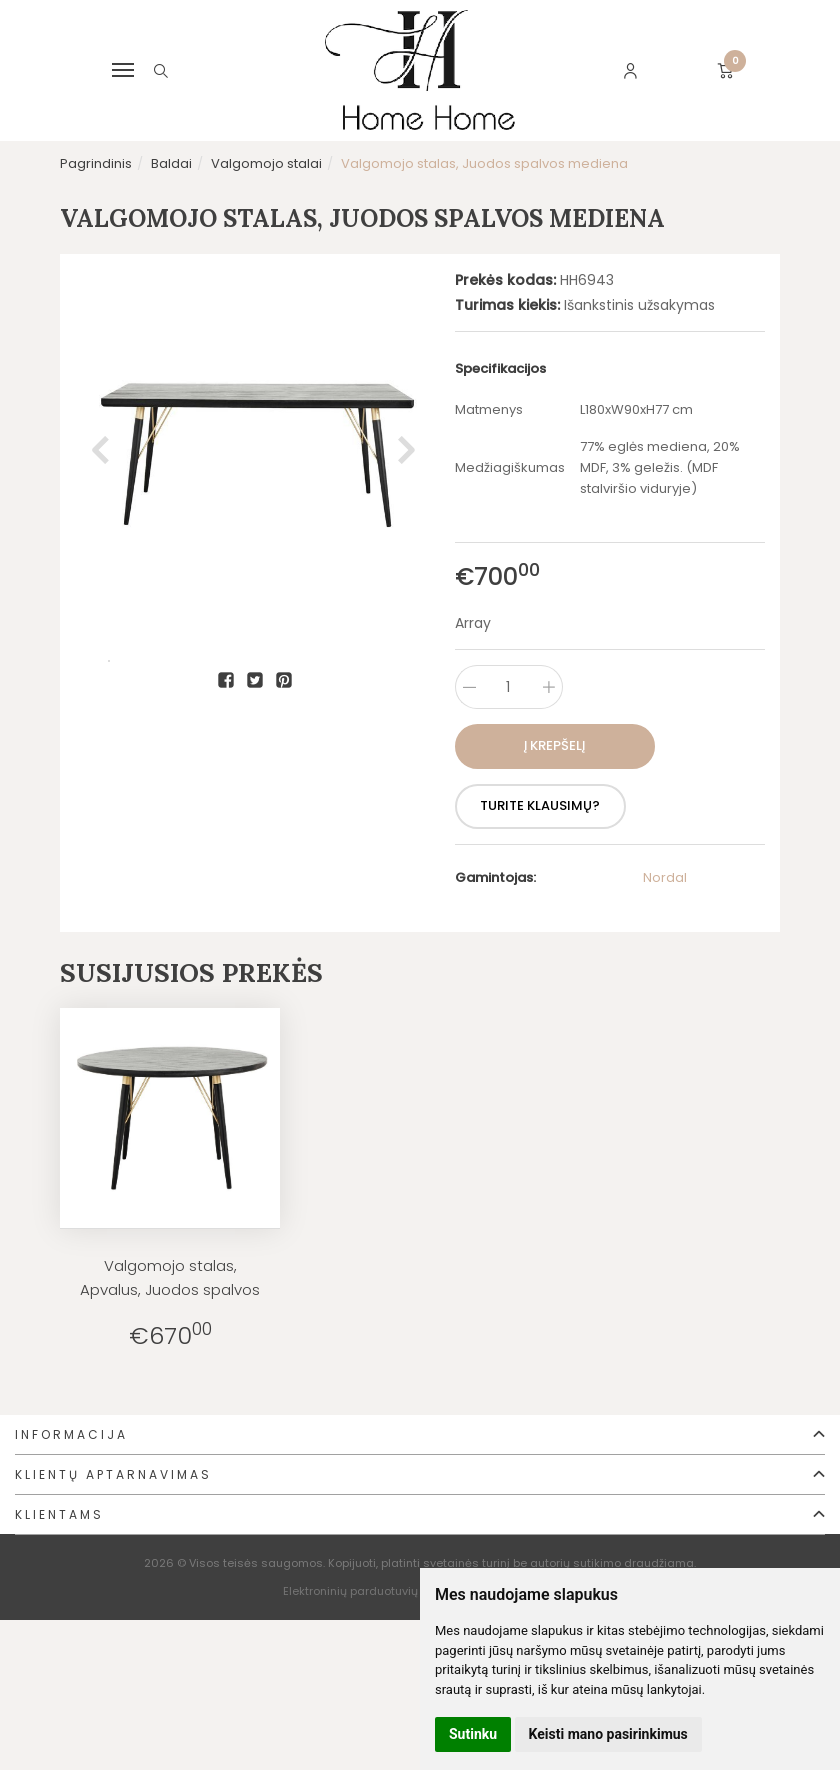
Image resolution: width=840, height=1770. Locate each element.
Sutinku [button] (473, 1734)
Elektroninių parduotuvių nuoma (372, 1591)
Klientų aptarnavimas (113, 1474)
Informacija (71, 1434)
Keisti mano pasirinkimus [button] (608, 1734)
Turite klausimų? (547, 805)
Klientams (59, 1514)
